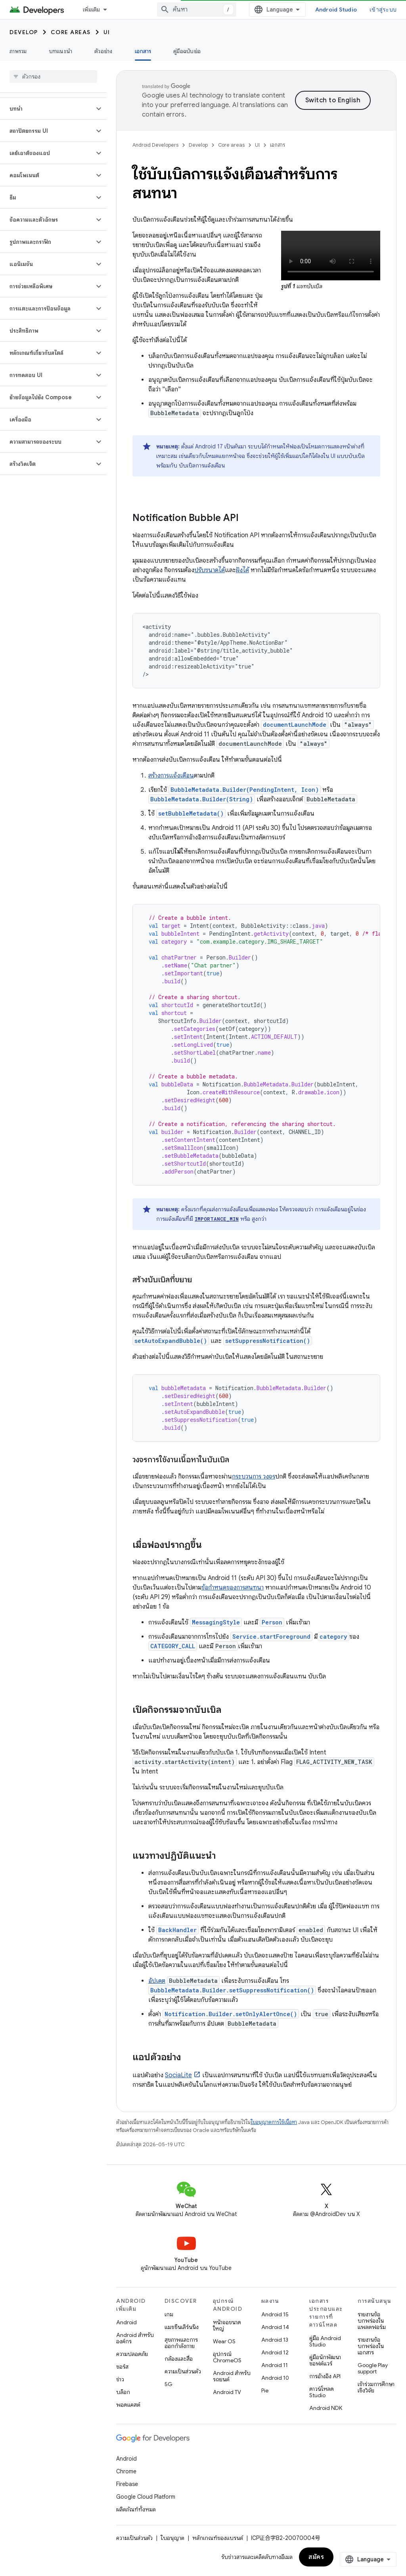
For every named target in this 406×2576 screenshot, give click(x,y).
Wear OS (224, 2341)
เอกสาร (277, 145)
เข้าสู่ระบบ (383, 9)
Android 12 (275, 2352)
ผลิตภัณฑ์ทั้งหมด (136, 2509)
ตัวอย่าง (103, 51)
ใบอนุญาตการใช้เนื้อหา (274, 2122)
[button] (47, 108)
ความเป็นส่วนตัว (183, 2371)
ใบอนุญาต (172, 2538)
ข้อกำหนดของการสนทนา (232, 1588)
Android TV (227, 2392)
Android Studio (336, 9)
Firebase (127, 2484)
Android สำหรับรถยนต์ (232, 2376)
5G (168, 2384)
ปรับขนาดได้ (209, 570)
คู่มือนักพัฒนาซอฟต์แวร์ (325, 2360)
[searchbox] (53, 76)
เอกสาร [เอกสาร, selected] (143, 51)
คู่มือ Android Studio (325, 2341)
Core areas (71, 32)
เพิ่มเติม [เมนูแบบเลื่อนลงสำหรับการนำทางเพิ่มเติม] (91, 9)
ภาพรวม (18, 51)
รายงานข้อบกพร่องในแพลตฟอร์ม (372, 2321)
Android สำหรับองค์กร (135, 2338)
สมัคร (316, 2557)
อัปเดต (156, 1981)
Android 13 (274, 2339)
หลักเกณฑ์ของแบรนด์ (217, 2538)
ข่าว (120, 2379)
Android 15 (275, 2314)
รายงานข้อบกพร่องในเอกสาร (371, 2346)
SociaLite (178, 2075)
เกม (169, 2314)
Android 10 (275, 2377)
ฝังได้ (242, 570)
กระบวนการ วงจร (253, 1476)
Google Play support (373, 2368)
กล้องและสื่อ (179, 2358)
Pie (264, 2390)
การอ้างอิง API (325, 2376)
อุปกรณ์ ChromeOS (227, 2357)
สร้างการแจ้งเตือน (171, 776)
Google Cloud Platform (145, 2496)
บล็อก (123, 2392)
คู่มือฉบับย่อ (187, 51)
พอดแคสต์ (128, 2404)
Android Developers (155, 145)
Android (126, 2322)
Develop (24, 32)
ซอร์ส (122, 2366)
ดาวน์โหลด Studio (321, 2392)
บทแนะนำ (61, 51)
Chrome (126, 2471)
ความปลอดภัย (132, 2354)
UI (106, 32)
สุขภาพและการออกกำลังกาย (181, 2343)
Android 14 (275, 2327)
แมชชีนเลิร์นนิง (182, 2327)
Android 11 (274, 2365)
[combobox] (196, 9)
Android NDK (325, 2407)
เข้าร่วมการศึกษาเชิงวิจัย (376, 2387)
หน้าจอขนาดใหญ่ (227, 2325)
